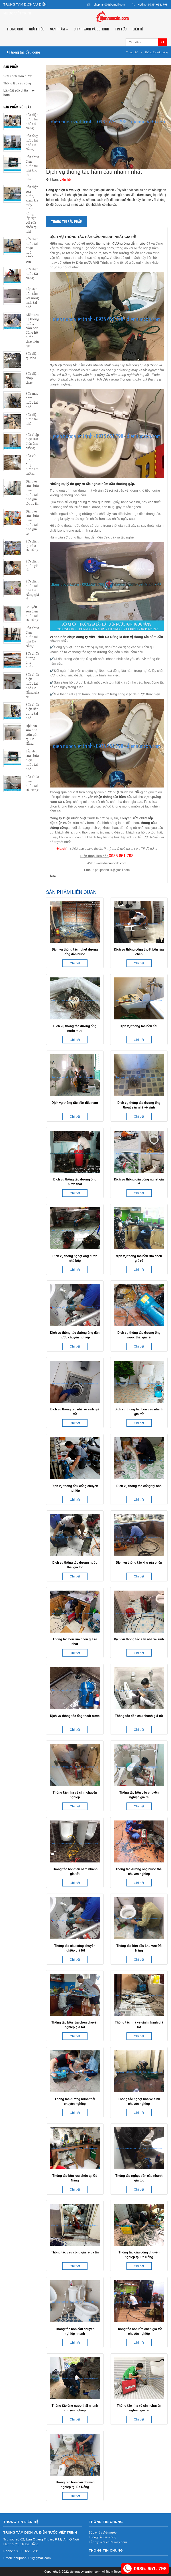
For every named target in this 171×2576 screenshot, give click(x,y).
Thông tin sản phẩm (66, 221)
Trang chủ (14, 29)
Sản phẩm (59, 29)
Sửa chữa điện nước (17, 76)
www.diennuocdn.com (111, 863)
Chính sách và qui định (91, 29)
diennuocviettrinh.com (84, 2571)
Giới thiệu (36, 29)
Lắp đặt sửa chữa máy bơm (19, 93)
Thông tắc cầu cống (156, 52)
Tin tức (121, 29)
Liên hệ (138, 29)
